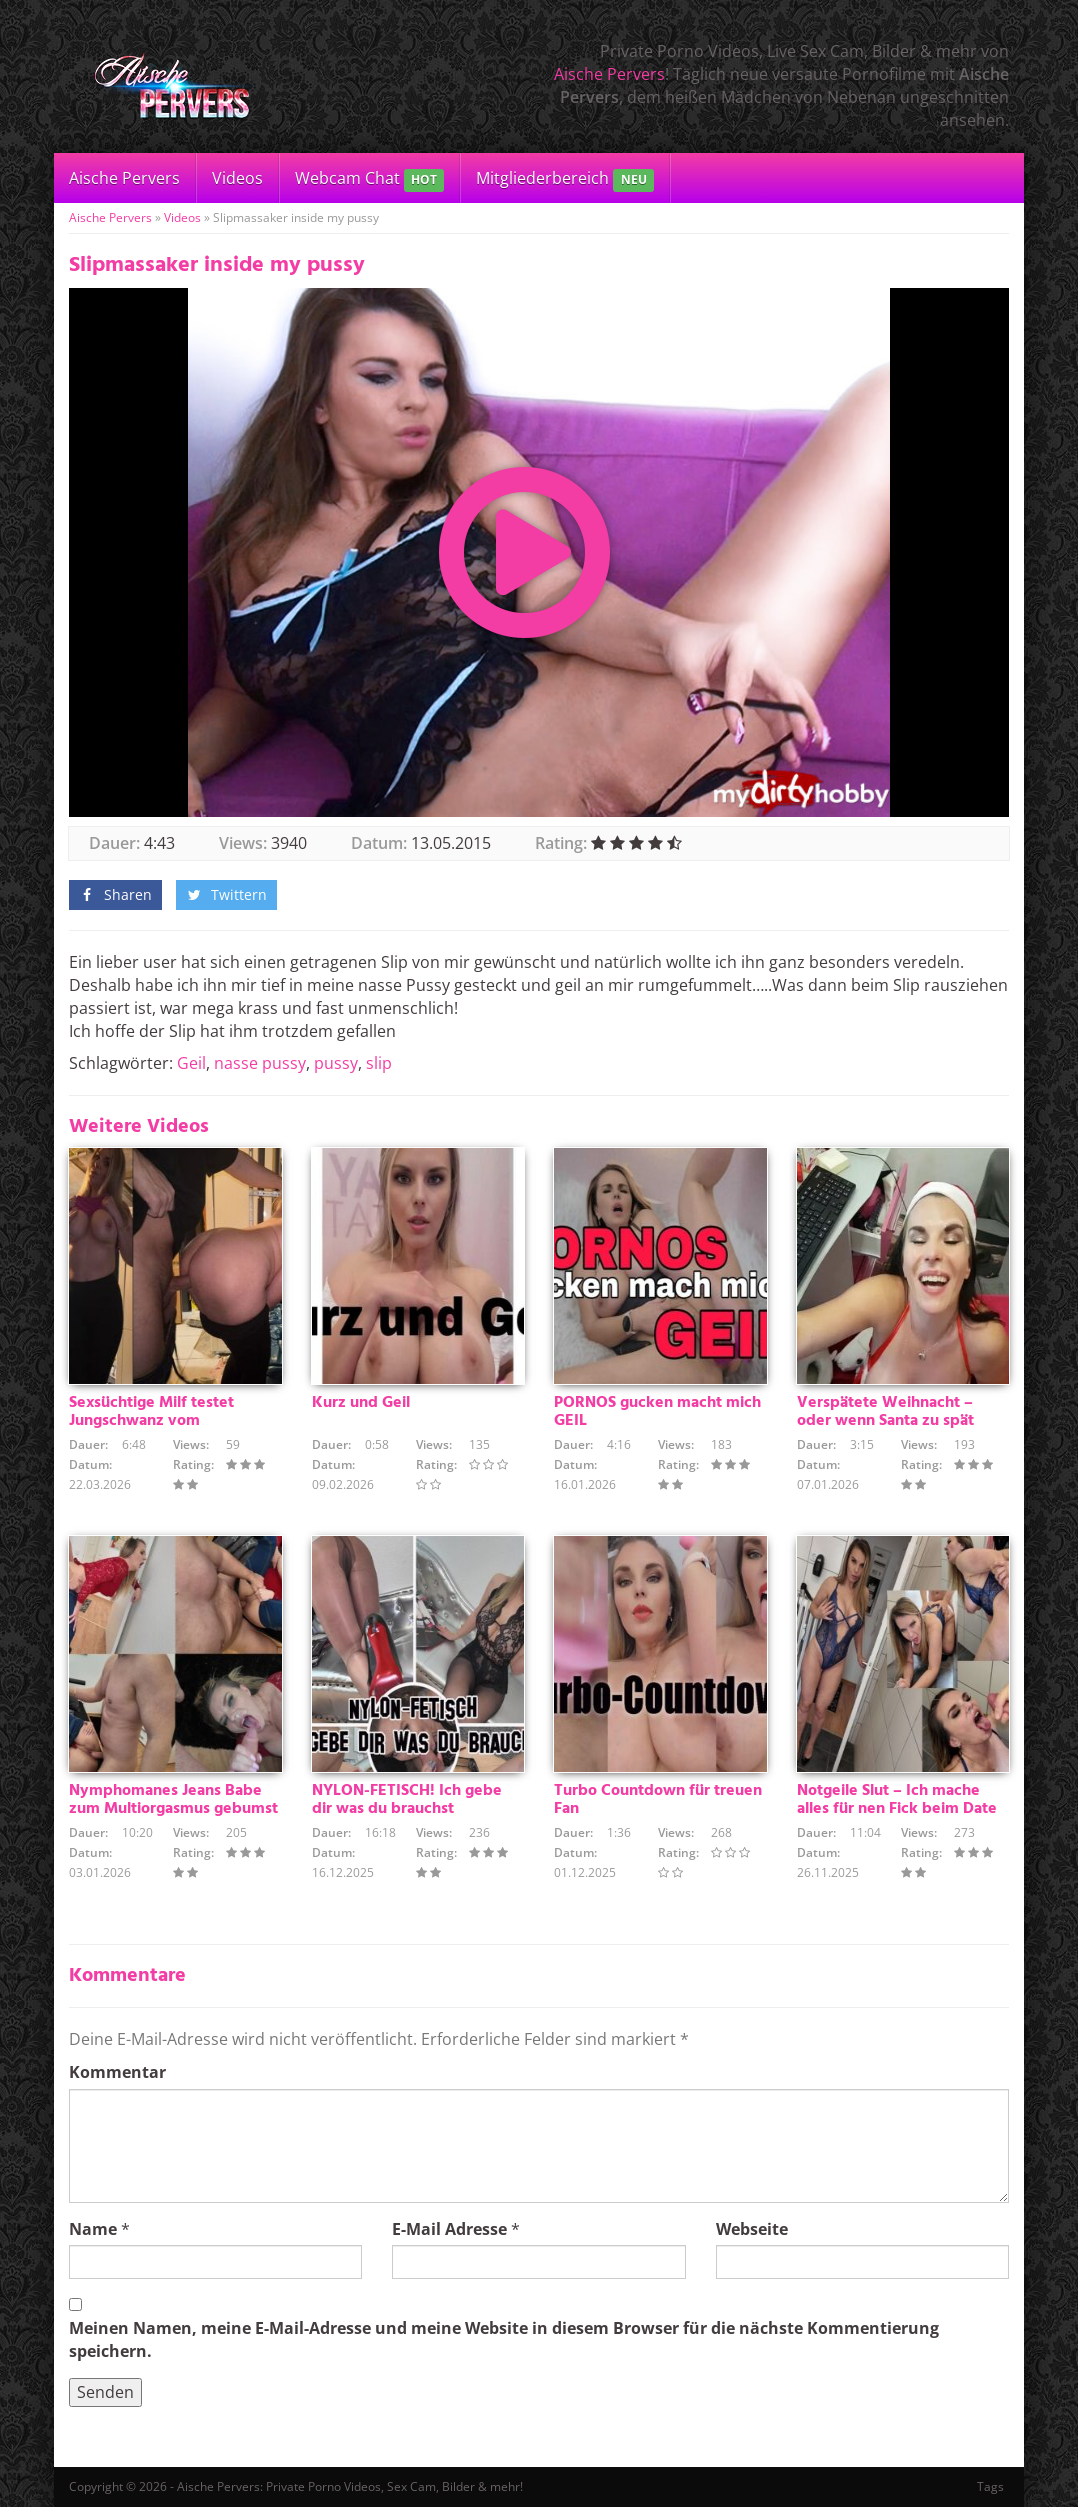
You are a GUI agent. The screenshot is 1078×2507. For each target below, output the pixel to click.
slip (379, 1063)
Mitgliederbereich (564, 179)
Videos (237, 178)
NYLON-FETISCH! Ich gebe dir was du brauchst (407, 1800)
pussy (336, 1063)
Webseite (752, 2229)
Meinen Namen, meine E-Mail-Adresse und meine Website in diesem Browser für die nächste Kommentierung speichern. (504, 2339)
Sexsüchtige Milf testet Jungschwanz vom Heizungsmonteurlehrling (160, 1421)
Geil (191, 1063)
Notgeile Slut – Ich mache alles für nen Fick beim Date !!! (897, 1809)
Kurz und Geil (361, 1403)
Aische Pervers (609, 74)
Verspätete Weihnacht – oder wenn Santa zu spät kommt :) (885, 1421)
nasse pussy (260, 1063)
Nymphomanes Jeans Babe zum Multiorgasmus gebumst (173, 1800)
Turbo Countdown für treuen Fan (658, 1800)
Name (93, 2229)
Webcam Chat (369, 179)
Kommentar (117, 2072)
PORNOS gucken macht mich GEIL (657, 1412)
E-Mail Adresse (449, 2229)
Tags (990, 2486)
